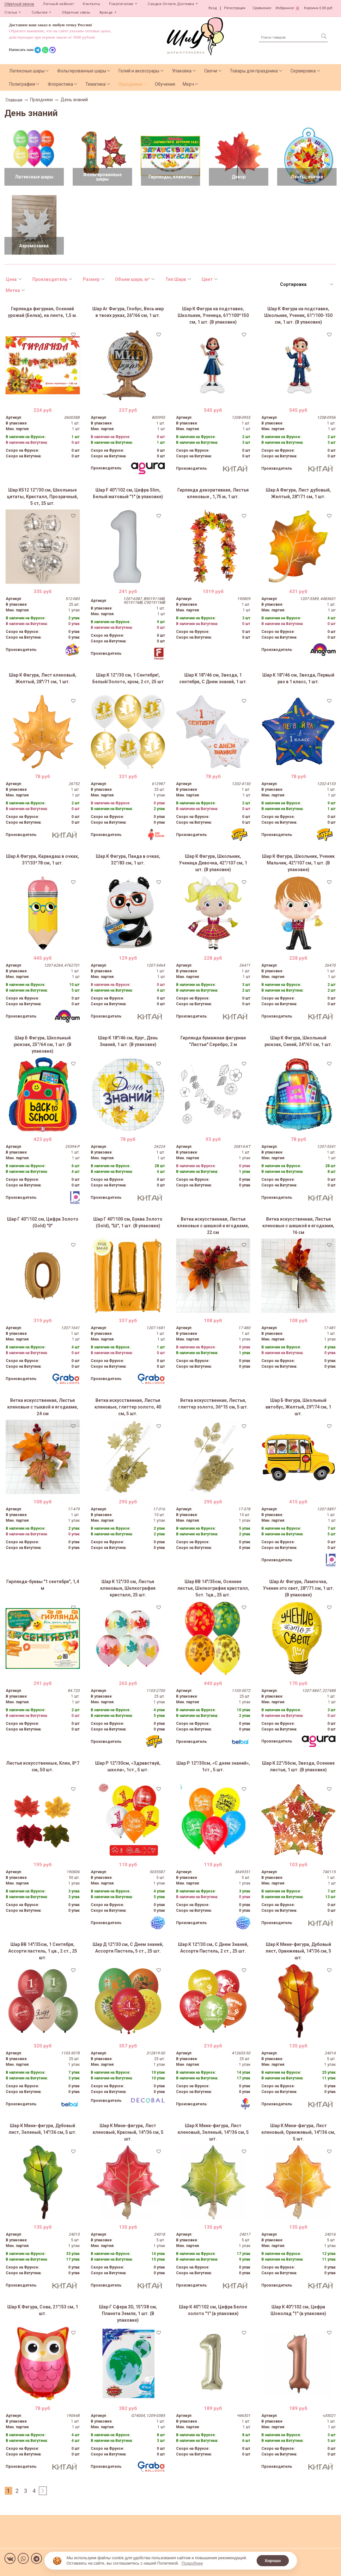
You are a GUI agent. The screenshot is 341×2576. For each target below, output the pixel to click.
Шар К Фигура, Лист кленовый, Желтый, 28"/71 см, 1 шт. (42, 678)
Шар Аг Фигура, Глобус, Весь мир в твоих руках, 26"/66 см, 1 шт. (128, 312)
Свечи (210, 70)
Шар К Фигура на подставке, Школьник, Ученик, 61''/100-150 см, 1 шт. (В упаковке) (298, 315)
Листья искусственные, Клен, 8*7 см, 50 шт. (42, 1766)
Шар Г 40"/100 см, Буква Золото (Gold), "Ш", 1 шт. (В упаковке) (127, 1222)
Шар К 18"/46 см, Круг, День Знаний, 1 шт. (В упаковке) (128, 1041)
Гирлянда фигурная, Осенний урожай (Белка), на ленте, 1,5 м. (42, 312)
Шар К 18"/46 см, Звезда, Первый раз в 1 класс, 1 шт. (298, 678)
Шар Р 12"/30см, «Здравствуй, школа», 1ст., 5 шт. (128, 1766)
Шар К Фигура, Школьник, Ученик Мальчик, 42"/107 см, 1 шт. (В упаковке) (298, 863)
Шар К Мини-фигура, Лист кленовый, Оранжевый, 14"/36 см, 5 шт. (298, 2132)
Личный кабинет (58, 4)
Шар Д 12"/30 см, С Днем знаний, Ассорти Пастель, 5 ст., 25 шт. (128, 1948)
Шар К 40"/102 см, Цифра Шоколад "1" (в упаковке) (298, 2310)
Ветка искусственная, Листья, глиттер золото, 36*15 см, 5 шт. (213, 1403)
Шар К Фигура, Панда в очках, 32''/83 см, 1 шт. (128, 859)
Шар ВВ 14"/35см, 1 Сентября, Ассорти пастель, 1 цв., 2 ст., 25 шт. (42, 1951)
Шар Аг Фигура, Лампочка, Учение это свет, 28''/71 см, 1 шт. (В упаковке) (298, 1588)
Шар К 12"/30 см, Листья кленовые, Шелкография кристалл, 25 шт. (127, 1588)
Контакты (91, 4)
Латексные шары (27, 70)
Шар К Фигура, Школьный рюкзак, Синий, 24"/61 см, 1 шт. (298, 1041)
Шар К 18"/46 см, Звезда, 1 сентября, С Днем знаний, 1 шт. (213, 678)
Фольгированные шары (81, 70)
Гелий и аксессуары (139, 70)
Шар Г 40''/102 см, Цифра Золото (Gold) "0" (42, 1222)
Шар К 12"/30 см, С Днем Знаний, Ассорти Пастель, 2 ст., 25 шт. (213, 1948)
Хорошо (273, 2560)
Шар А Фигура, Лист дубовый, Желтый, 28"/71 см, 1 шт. (298, 493)
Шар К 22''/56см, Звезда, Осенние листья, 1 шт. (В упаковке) (298, 1766)
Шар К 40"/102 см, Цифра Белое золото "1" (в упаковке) (213, 2310)
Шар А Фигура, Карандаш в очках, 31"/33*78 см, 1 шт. (42, 859)
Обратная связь (76, 12)
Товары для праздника (254, 70)
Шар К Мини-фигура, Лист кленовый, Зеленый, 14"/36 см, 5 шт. (213, 2132)
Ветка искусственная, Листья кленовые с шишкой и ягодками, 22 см (213, 1226)
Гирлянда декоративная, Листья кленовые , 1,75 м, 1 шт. (213, 493)
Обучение (165, 84)
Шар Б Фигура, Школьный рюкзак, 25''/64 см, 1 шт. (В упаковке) (42, 1044)
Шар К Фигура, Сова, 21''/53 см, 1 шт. (42, 2310)
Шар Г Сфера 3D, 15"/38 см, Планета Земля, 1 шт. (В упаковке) (128, 2313)
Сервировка (303, 70)
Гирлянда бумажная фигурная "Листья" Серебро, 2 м (213, 1041)
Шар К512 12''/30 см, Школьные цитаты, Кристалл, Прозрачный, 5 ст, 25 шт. (42, 496)
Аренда (106, 12)
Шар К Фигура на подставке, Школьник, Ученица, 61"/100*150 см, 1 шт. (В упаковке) (213, 315)
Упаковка (182, 70)
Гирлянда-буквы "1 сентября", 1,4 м (42, 1585)
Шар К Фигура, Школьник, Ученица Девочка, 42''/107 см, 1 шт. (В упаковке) (213, 863)
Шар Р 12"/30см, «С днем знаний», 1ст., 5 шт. (213, 1766)
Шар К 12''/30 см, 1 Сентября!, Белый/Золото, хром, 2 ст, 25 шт (128, 678)
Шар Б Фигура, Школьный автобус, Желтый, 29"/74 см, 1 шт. (298, 1407)
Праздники (130, 84)
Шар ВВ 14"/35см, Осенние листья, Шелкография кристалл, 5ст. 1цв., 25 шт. (213, 1588)
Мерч (188, 84)
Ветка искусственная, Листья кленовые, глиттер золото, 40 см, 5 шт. (127, 1407)
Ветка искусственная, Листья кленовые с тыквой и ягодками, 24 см (42, 1407)
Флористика (60, 84)
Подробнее (192, 2563)
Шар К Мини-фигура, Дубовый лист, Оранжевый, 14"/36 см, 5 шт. (298, 1951)
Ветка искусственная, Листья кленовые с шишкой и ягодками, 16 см (298, 1226)
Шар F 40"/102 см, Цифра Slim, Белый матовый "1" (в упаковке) (128, 493)
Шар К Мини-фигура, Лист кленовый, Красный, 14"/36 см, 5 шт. (128, 2132)
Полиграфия (22, 84)
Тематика (95, 84)
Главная (14, 99)
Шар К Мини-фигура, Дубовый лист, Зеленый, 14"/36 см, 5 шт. (42, 2129)
